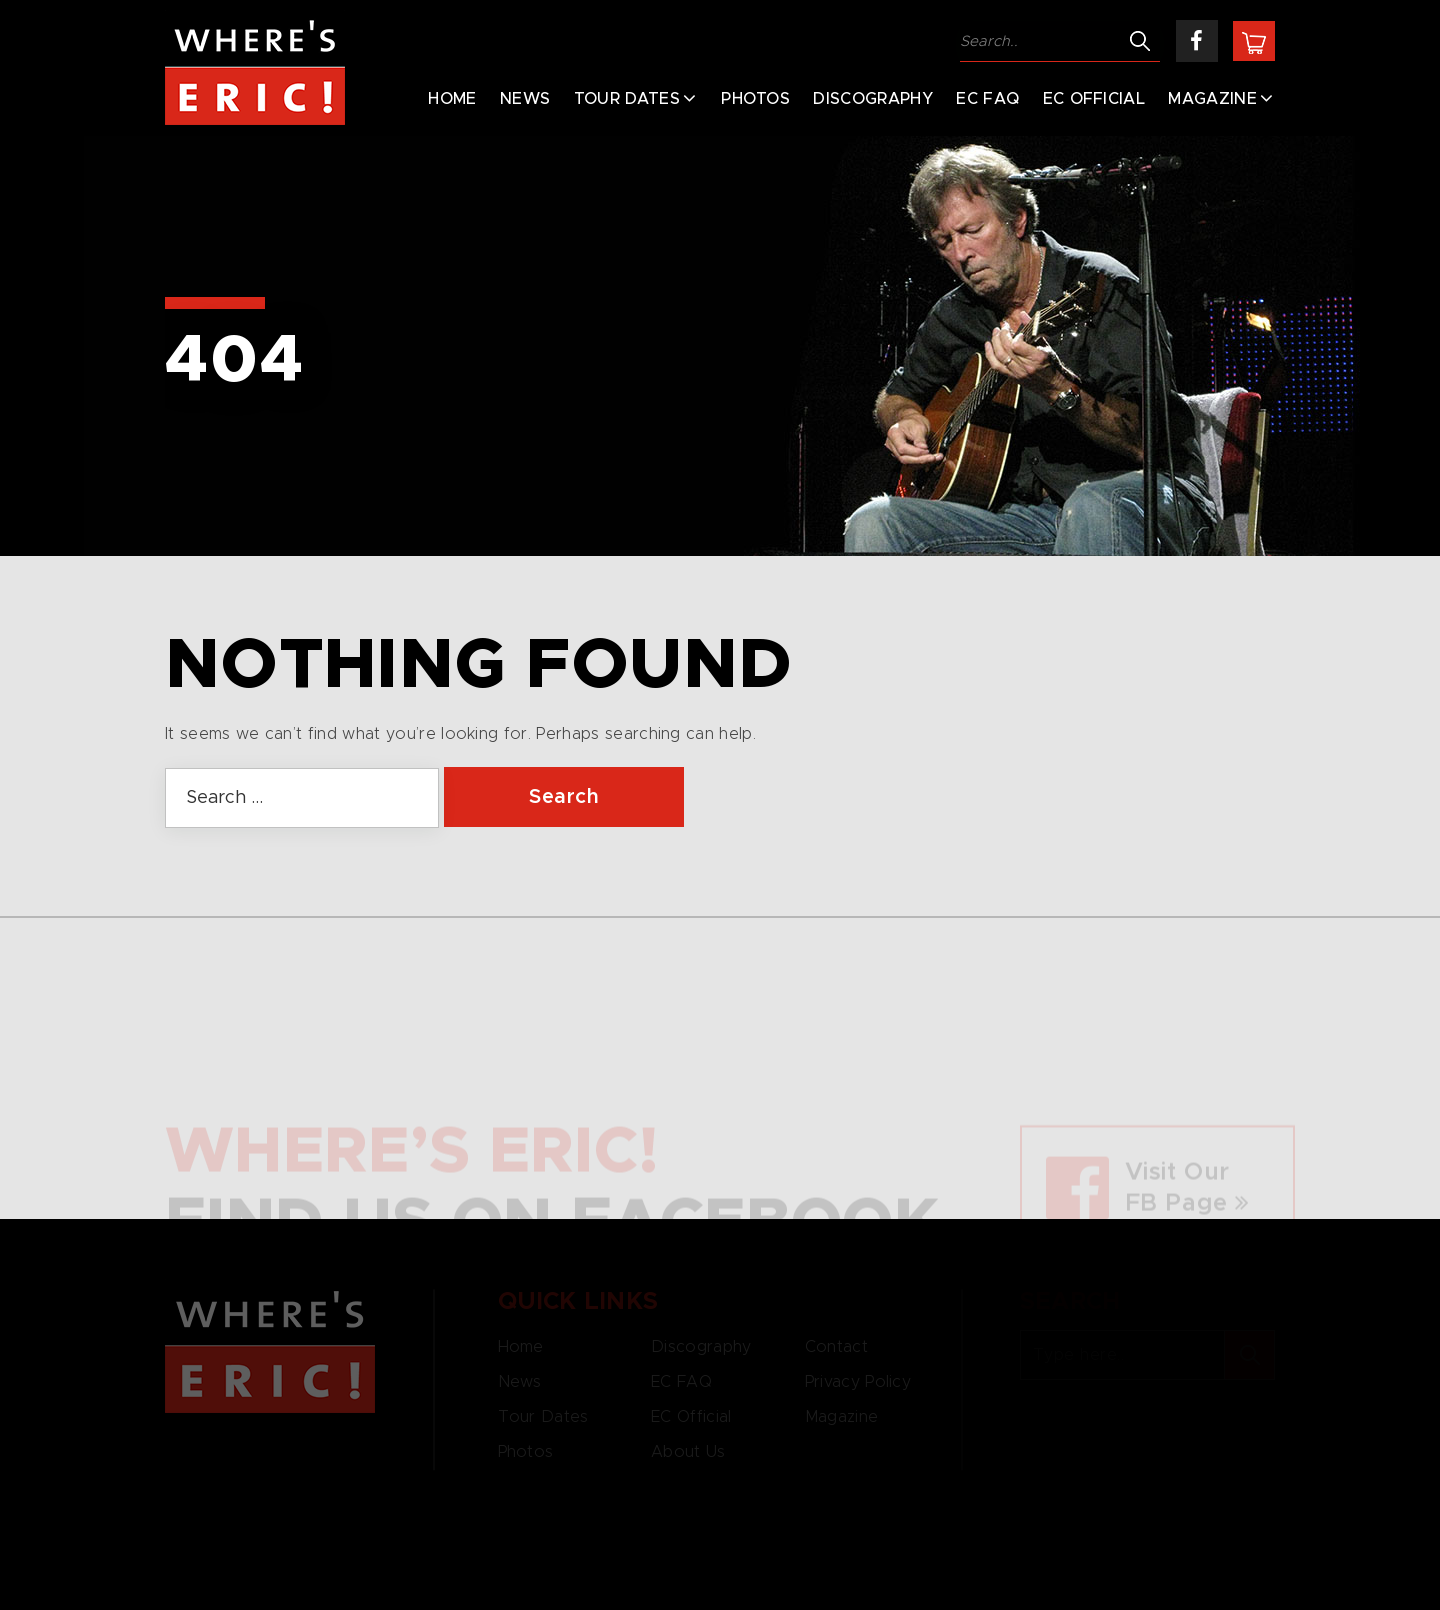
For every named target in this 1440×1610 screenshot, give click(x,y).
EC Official (1094, 99)
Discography (873, 99)
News (525, 99)
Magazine (1212, 99)
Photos (755, 99)
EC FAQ (987, 99)
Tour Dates (627, 99)
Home (452, 99)
